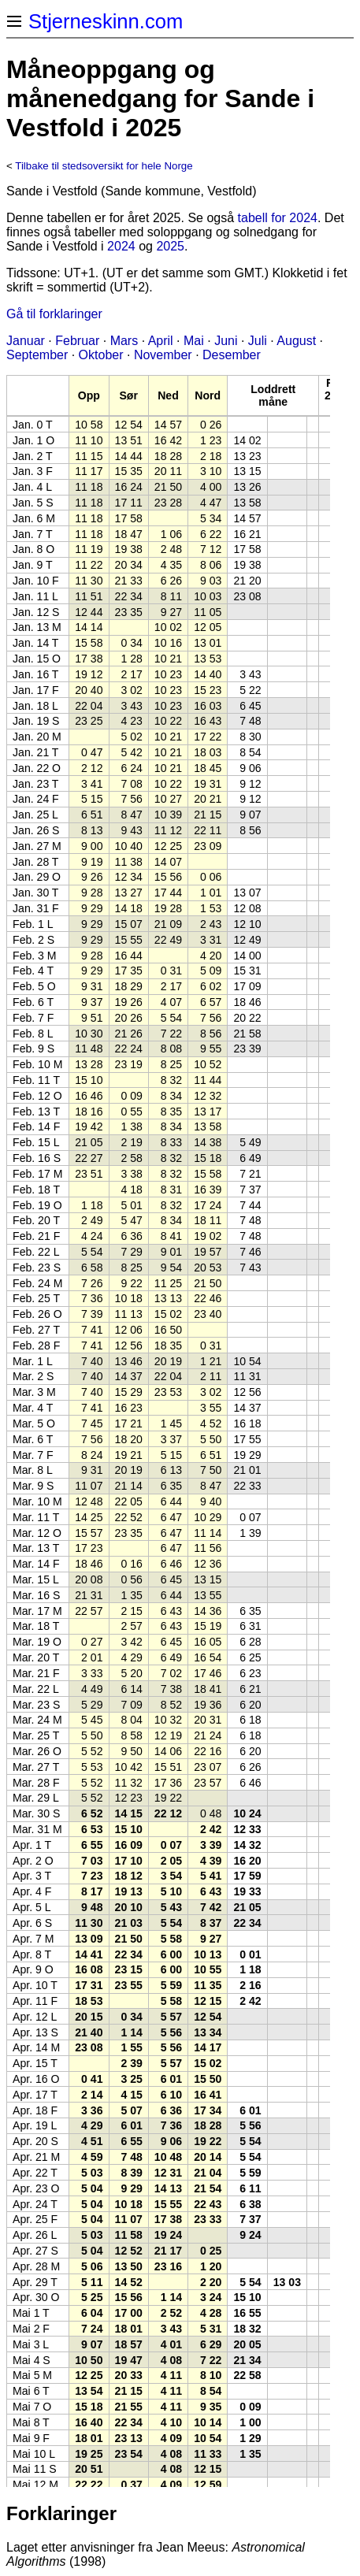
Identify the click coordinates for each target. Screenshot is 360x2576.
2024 (121, 246)
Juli (257, 340)
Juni (225, 340)
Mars (124, 340)
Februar (77, 340)
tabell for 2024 (277, 218)
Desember (231, 355)
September (37, 355)
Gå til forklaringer (54, 314)
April (160, 340)
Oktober (101, 355)
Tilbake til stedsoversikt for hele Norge (103, 166)
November (163, 355)
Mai (194, 340)
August (296, 340)
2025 (170, 246)
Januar (25, 340)
